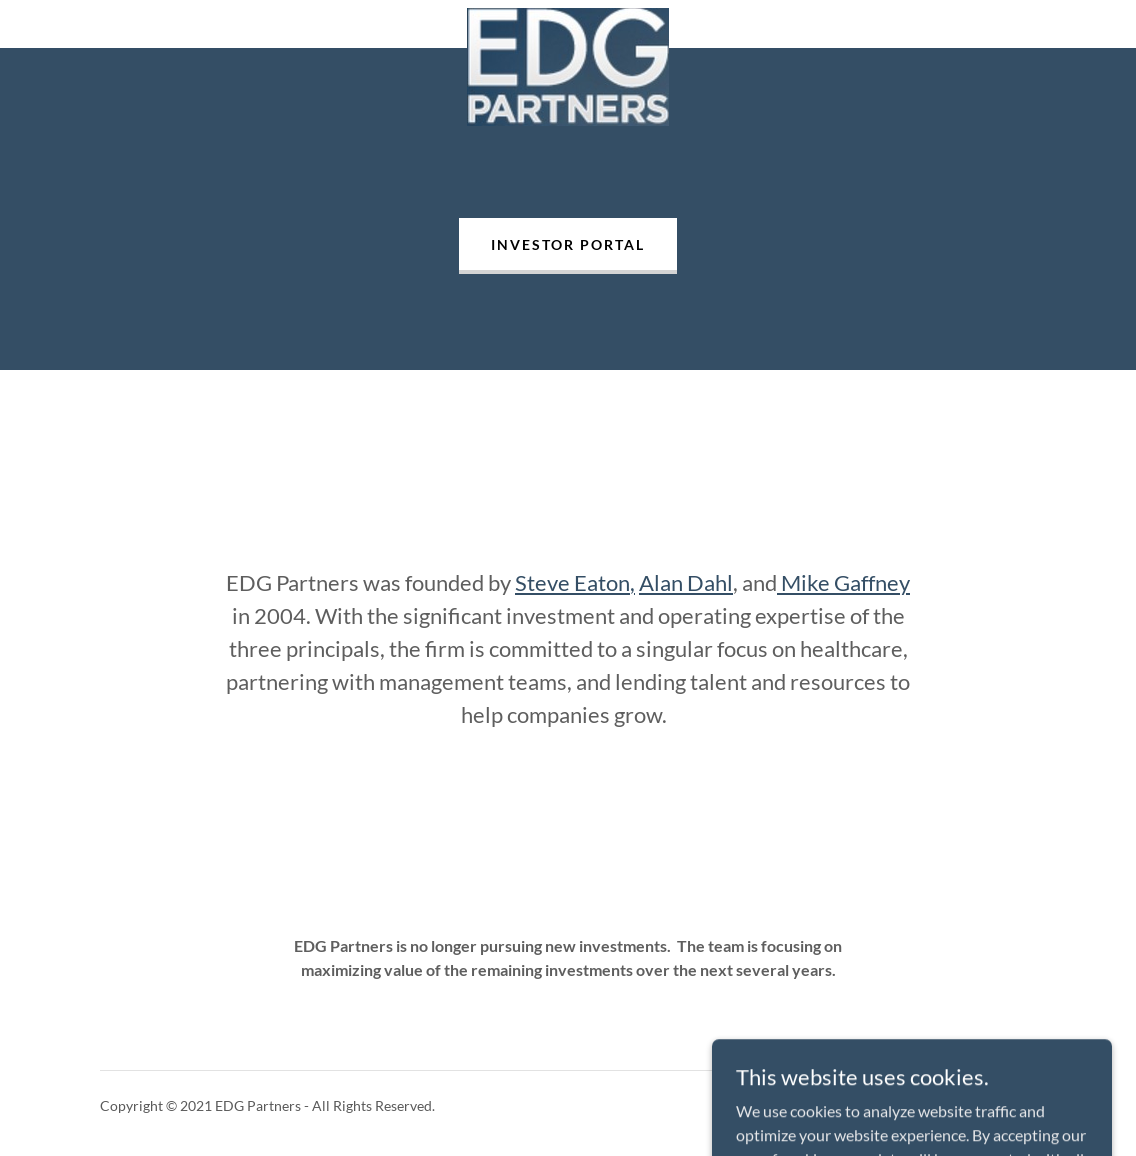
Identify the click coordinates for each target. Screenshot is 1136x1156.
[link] (568, 24)
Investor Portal (568, 244)
